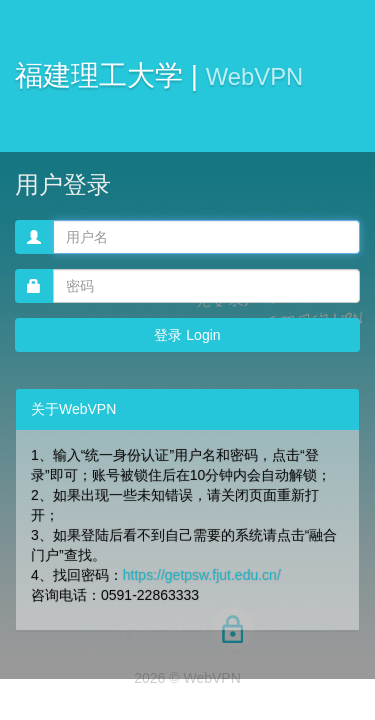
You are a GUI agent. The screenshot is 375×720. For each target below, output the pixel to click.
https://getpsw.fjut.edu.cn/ (202, 575)
